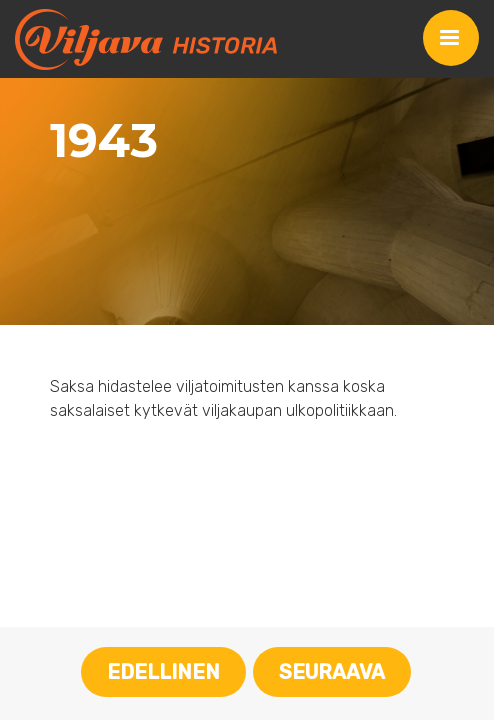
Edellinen (163, 672)
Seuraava (332, 672)
